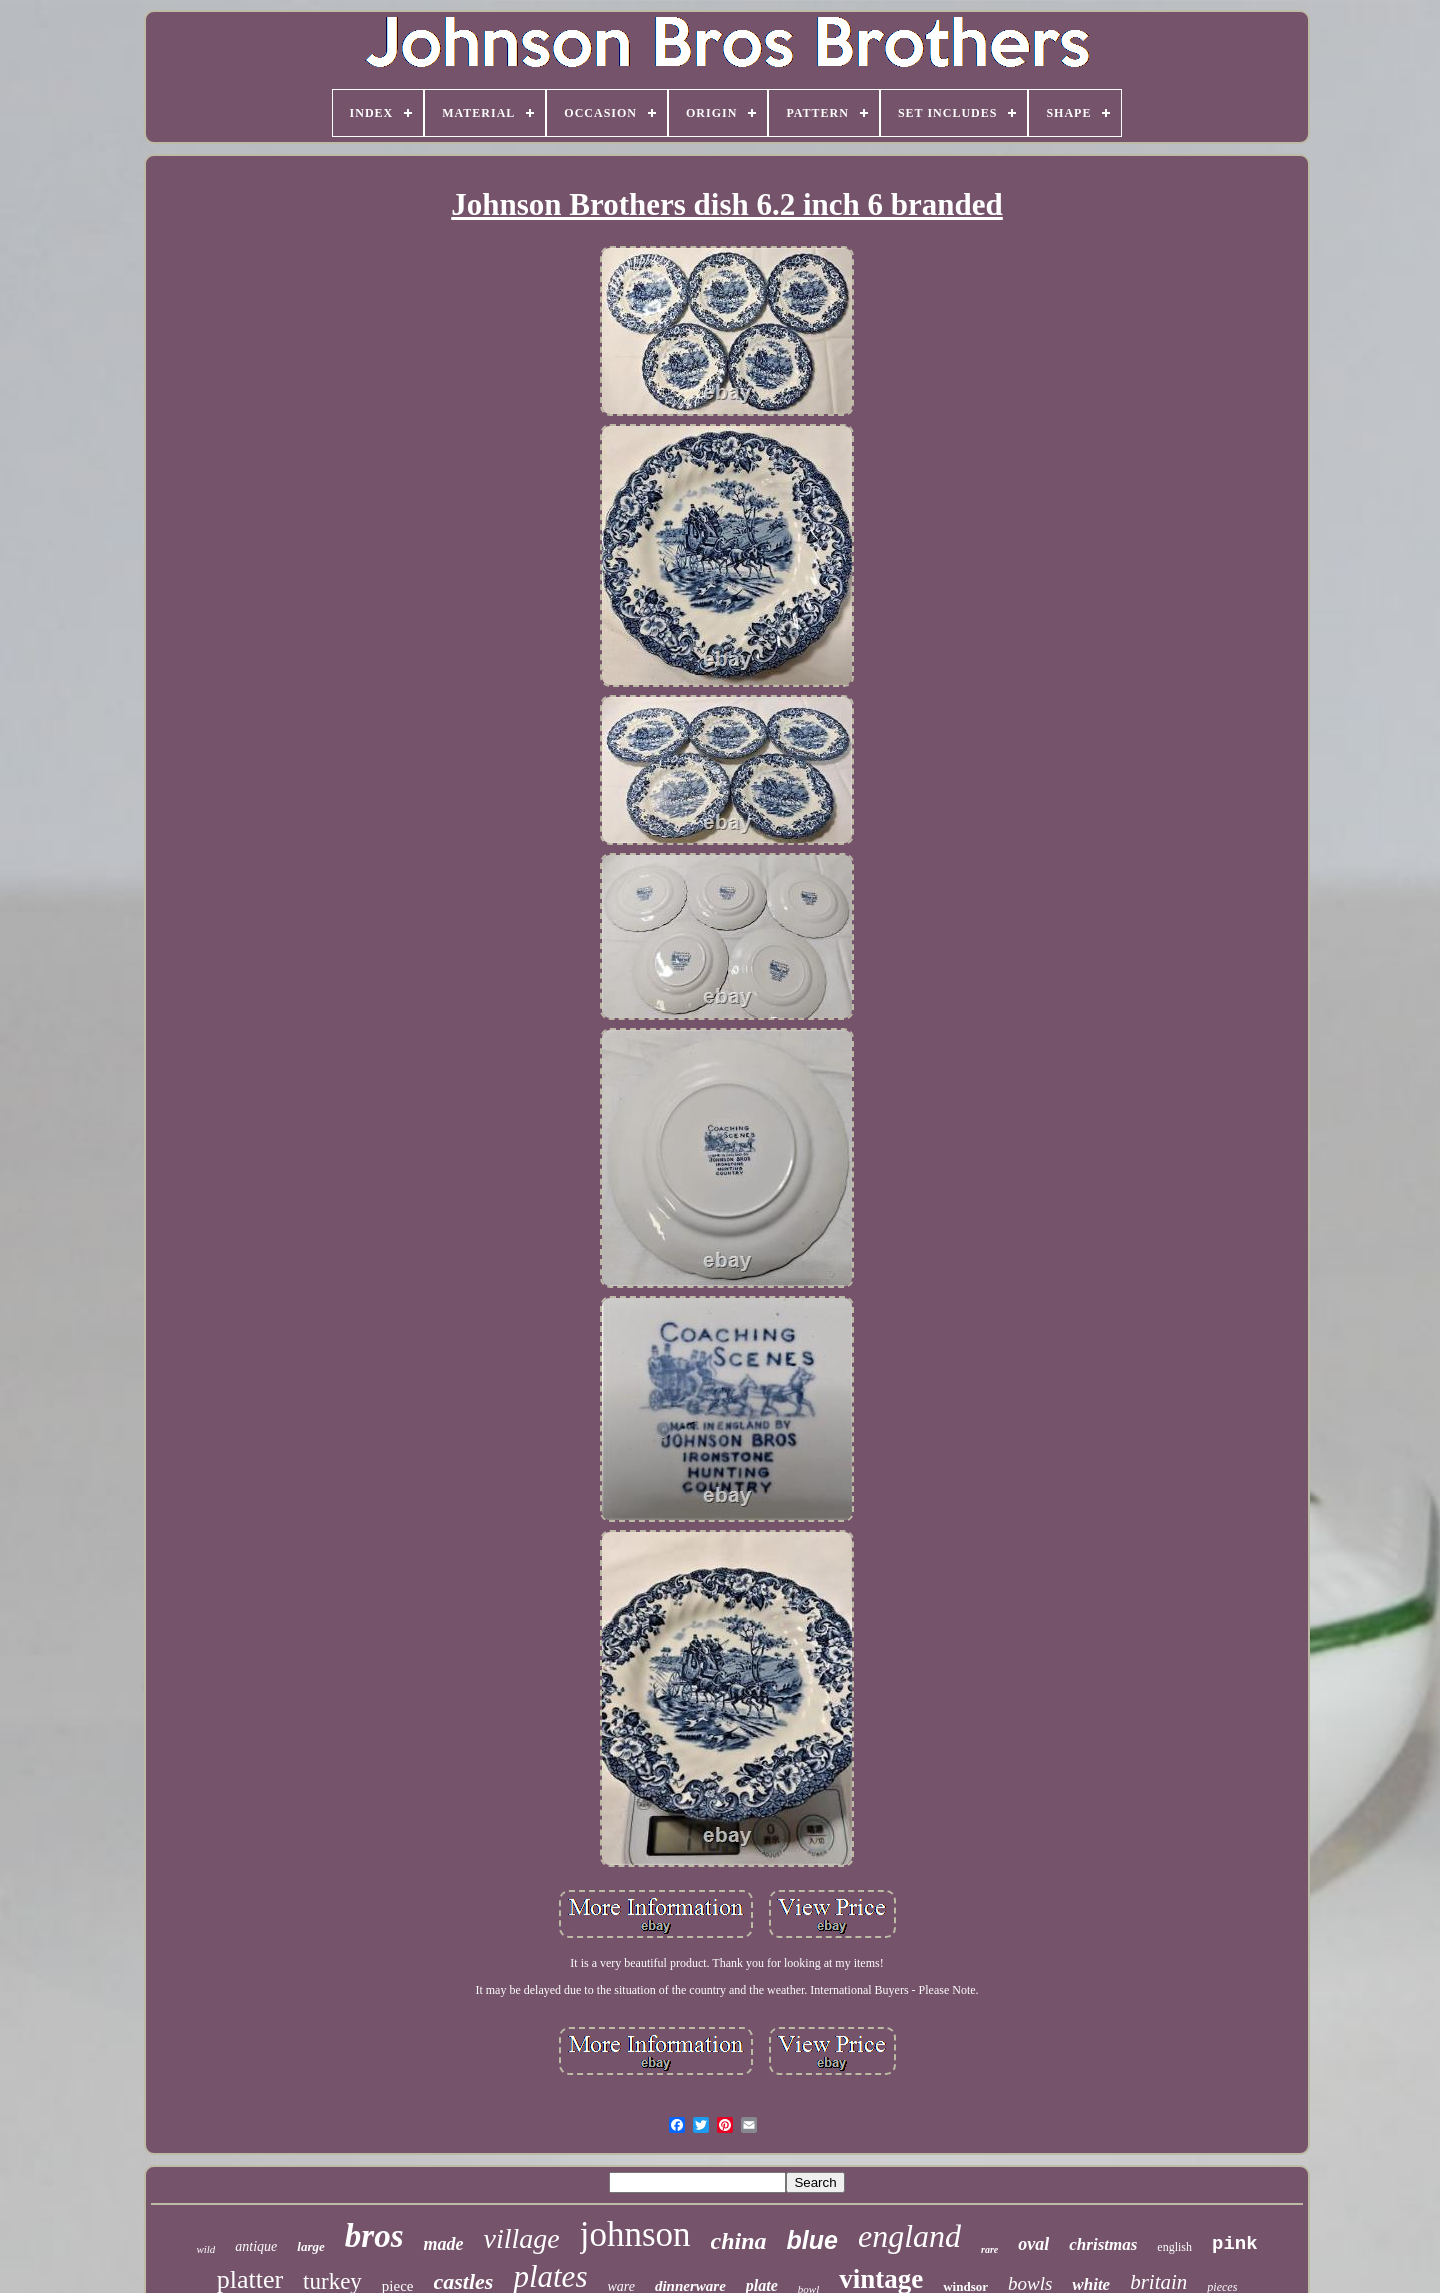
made (443, 2244)
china (739, 2241)
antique (256, 2246)
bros (374, 2236)
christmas (1103, 2244)
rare (989, 2249)
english (1174, 2247)
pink (1235, 2244)
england (909, 2236)
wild (205, 2249)
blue (812, 2240)
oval (1033, 2244)
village (521, 2238)
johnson (635, 2234)
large (310, 2246)
